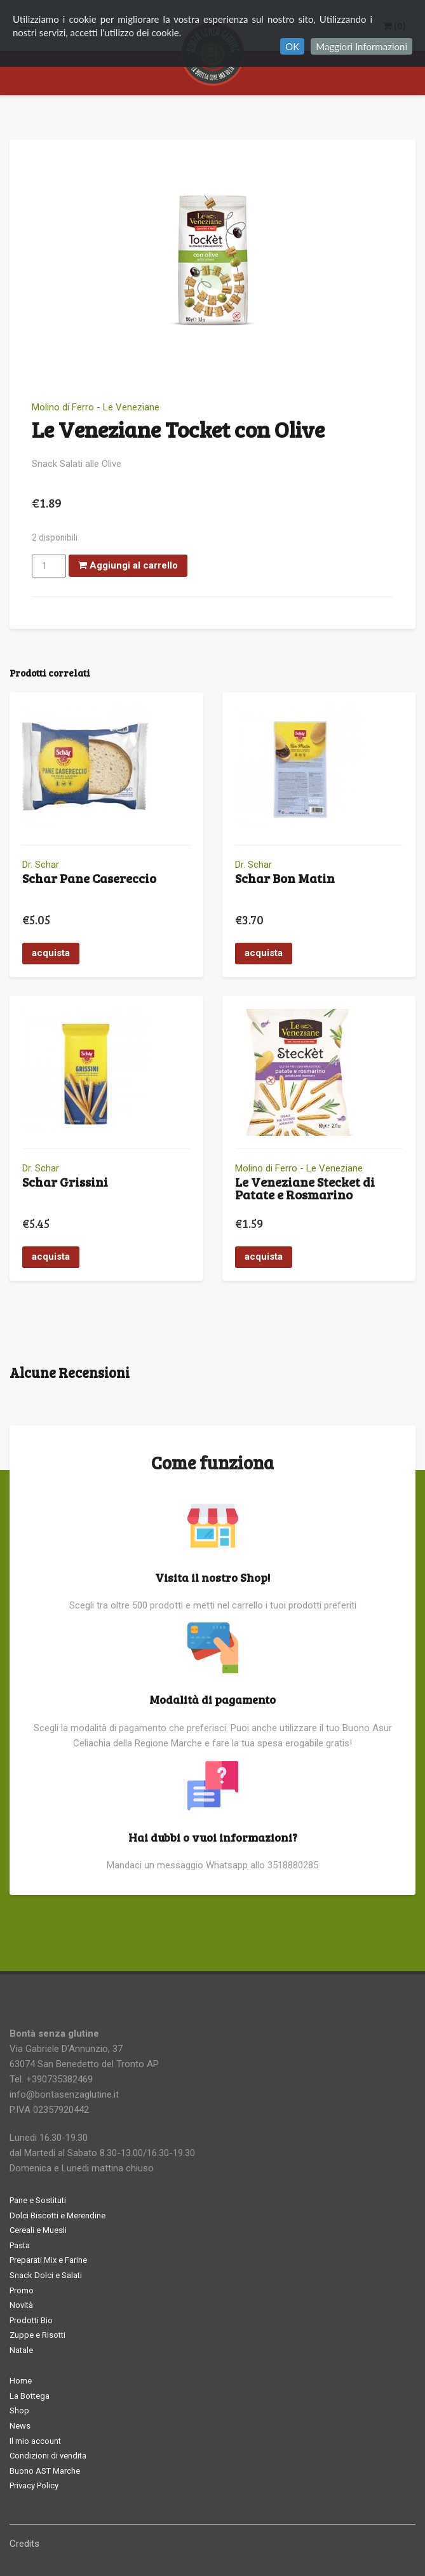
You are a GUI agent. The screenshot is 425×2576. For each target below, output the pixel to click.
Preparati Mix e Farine (48, 2260)
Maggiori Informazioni (361, 46)
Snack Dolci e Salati (46, 2275)
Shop (19, 2410)
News (20, 2426)
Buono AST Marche (45, 2471)
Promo (22, 2290)
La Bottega (30, 2396)
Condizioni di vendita (48, 2455)
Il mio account (35, 2441)
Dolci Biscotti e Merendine (57, 2215)
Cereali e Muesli (38, 2230)
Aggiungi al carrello (128, 565)
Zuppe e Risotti (37, 2335)
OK (292, 46)
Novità (21, 2305)
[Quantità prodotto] (49, 566)
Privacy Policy (34, 2485)
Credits (24, 2543)
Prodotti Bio (31, 2320)
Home (21, 2380)
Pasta (20, 2245)
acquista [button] (51, 953)
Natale (21, 2350)
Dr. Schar (40, 864)
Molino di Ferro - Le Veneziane (95, 407)
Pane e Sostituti (38, 2200)
